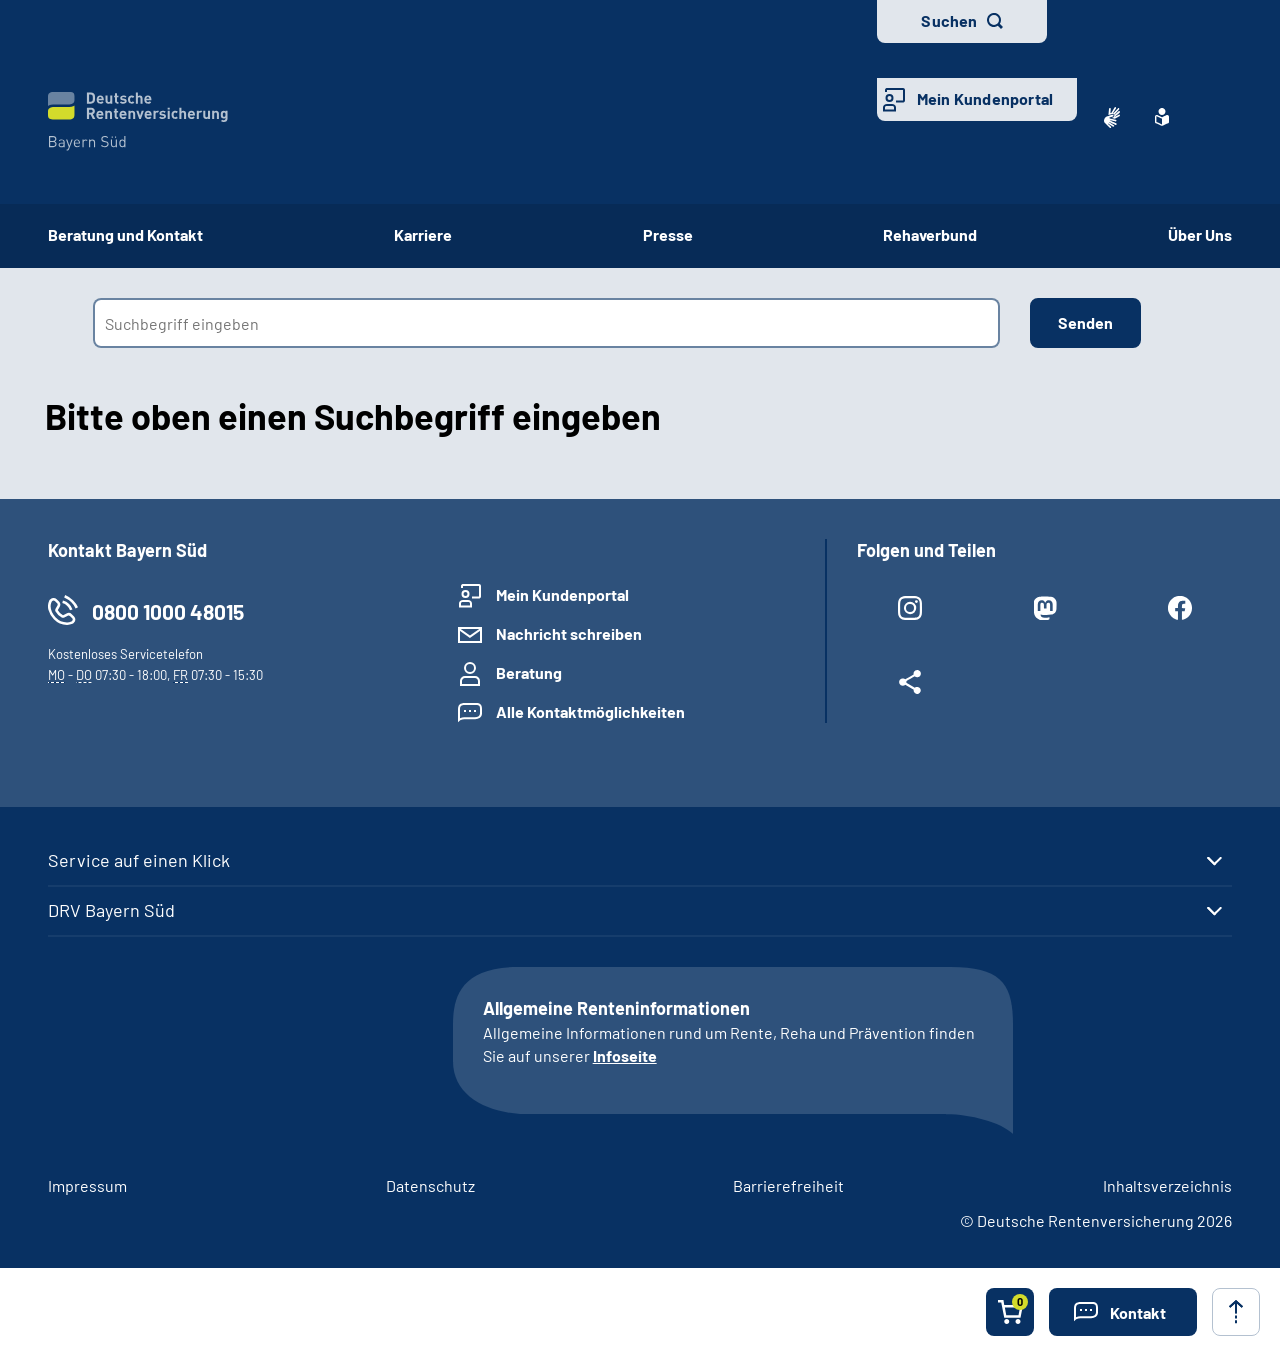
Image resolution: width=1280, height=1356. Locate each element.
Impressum (87, 1185)
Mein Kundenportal (985, 98)
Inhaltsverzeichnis (1167, 1185)
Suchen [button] (949, 20)
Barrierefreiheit (788, 1185)
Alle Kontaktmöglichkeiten (590, 711)
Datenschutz (430, 1185)
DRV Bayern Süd (111, 910)
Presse (668, 234)
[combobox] (546, 323)
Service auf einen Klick (139, 860)
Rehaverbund (930, 234)
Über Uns (1200, 234)
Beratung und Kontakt (125, 234)
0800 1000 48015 (168, 611)
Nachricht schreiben (569, 633)
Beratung (529, 672)
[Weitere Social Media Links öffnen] (909, 686)
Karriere (423, 234)
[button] (1123, 1312)
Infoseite (625, 1055)
